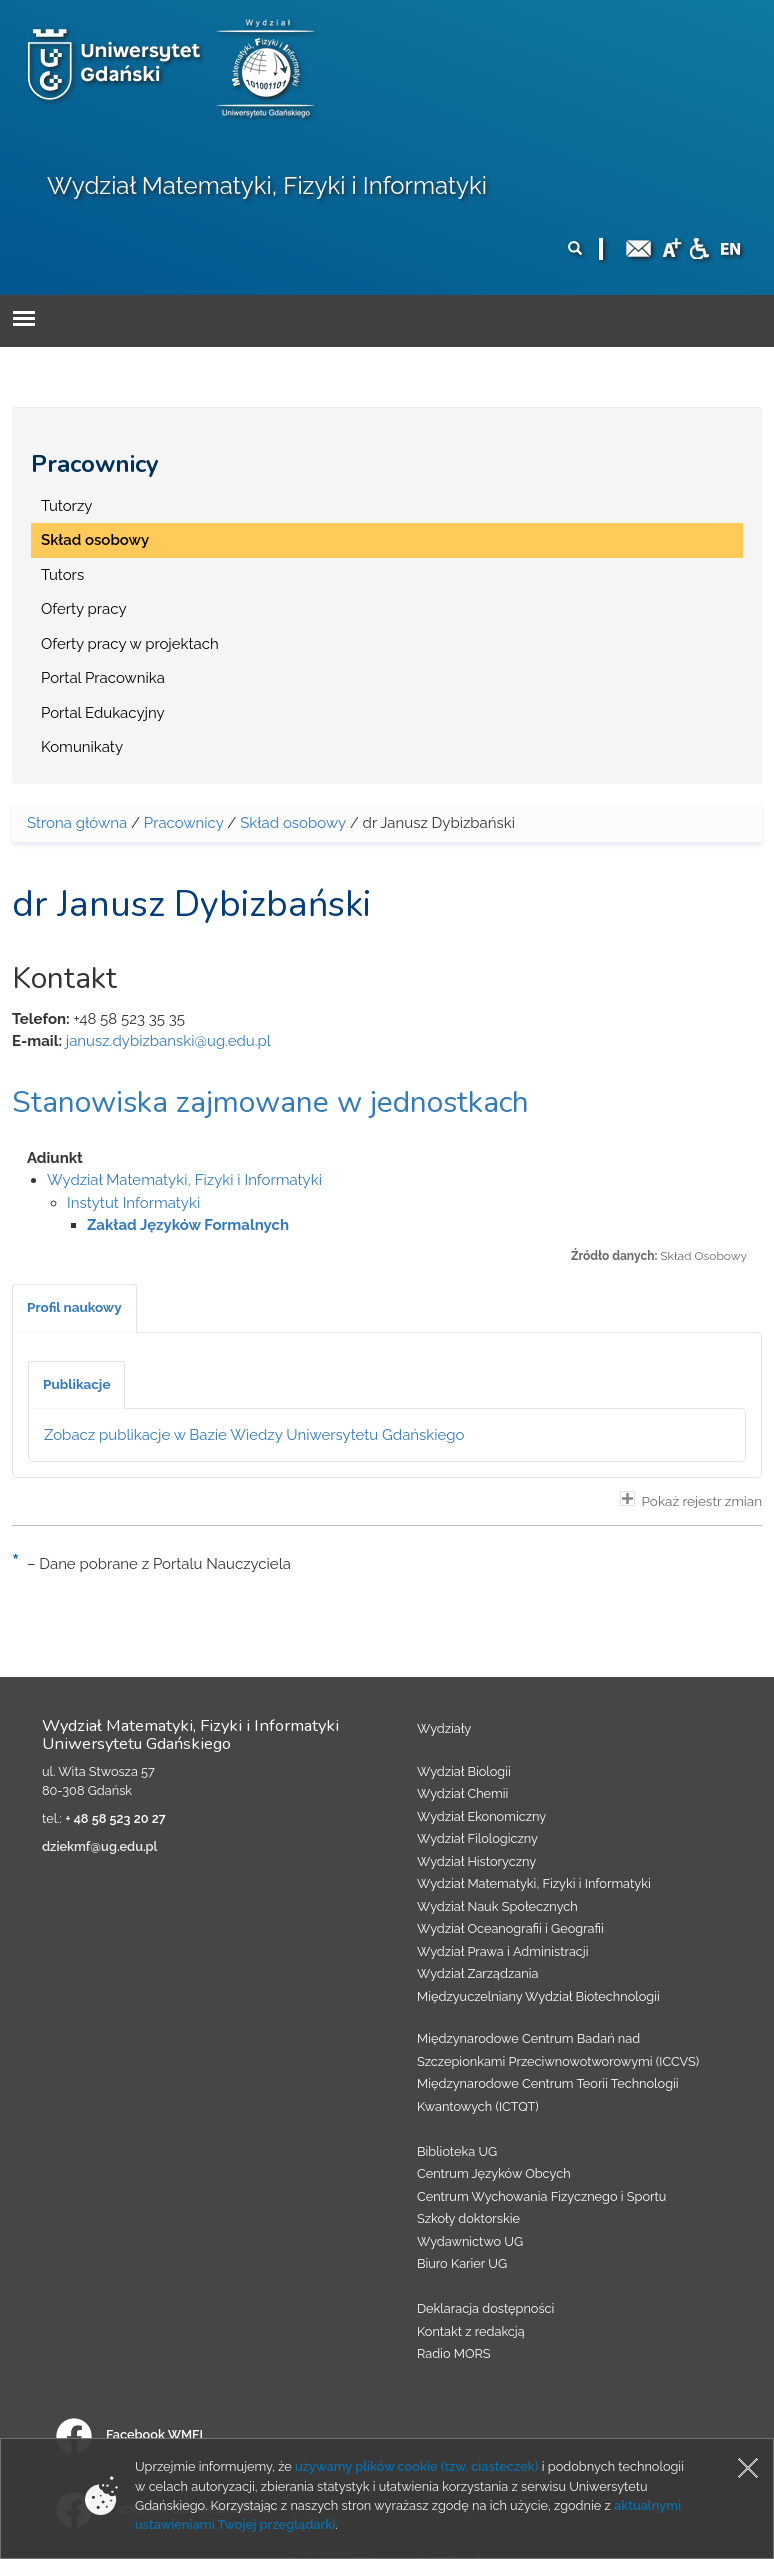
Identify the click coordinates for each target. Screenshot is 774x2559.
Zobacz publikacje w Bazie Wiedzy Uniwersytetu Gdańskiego (254, 1435)
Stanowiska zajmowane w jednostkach (270, 1102)
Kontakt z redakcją (471, 2331)
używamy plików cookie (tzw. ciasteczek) (417, 2466)
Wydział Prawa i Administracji (503, 1951)
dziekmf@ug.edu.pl (99, 1846)
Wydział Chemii (462, 1793)
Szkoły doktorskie (468, 2218)
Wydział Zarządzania (477, 1973)
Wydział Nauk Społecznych (497, 1906)
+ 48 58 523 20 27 (115, 1818)
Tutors (62, 575)
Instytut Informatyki (133, 1203)
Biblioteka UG (457, 2151)
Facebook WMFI (129, 2434)
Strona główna (77, 823)
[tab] (74, 1308)
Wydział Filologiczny (477, 1838)
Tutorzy (66, 506)
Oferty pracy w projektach (130, 644)
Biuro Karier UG (462, 2263)
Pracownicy (95, 464)
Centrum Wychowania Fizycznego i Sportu (541, 2196)
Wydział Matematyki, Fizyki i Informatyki (267, 185)
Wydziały (444, 1728)
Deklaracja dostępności (485, 2308)
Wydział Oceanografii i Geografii (510, 1928)
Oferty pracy (84, 609)
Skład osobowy (95, 540)
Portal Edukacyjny (103, 713)
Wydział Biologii (464, 1771)
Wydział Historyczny (476, 1861)
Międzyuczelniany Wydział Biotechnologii (538, 1996)
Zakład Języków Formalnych (188, 1225)
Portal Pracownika (103, 678)
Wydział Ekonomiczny (481, 1816)
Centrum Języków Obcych (494, 2173)
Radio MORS (454, 2353)
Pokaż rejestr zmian (691, 1500)
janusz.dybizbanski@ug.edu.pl (168, 1041)
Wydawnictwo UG (470, 2241)
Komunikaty (82, 747)
